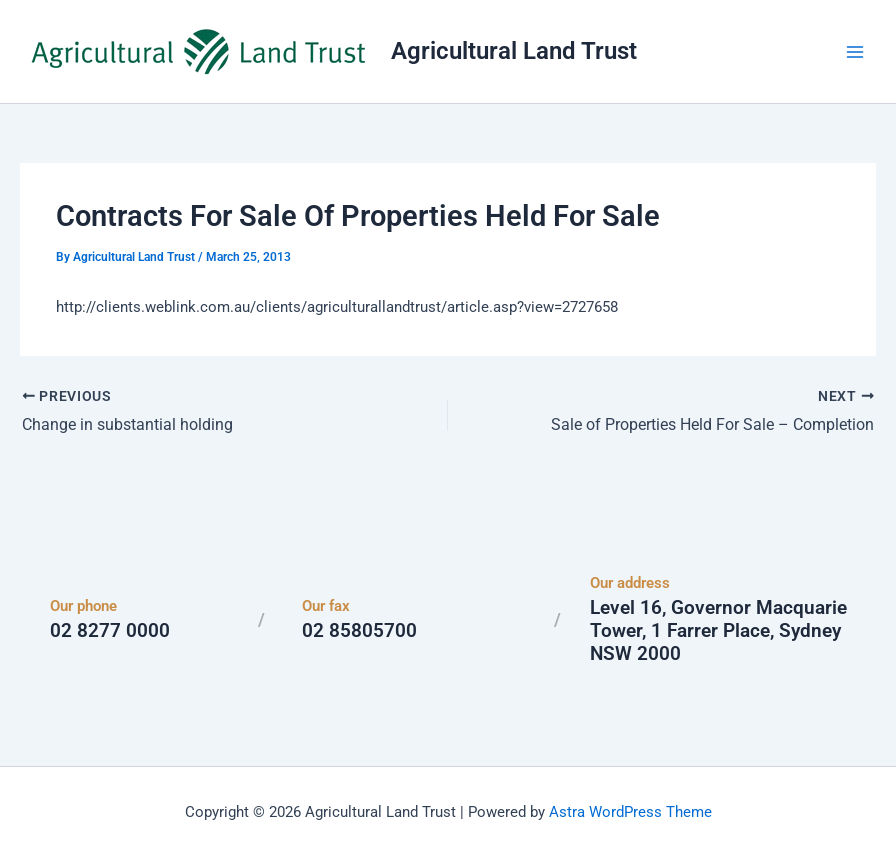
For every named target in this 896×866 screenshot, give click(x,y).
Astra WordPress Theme (630, 811)
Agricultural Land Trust (514, 51)
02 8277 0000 (110, 630)
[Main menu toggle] (855, 52)
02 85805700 (359, 630)
